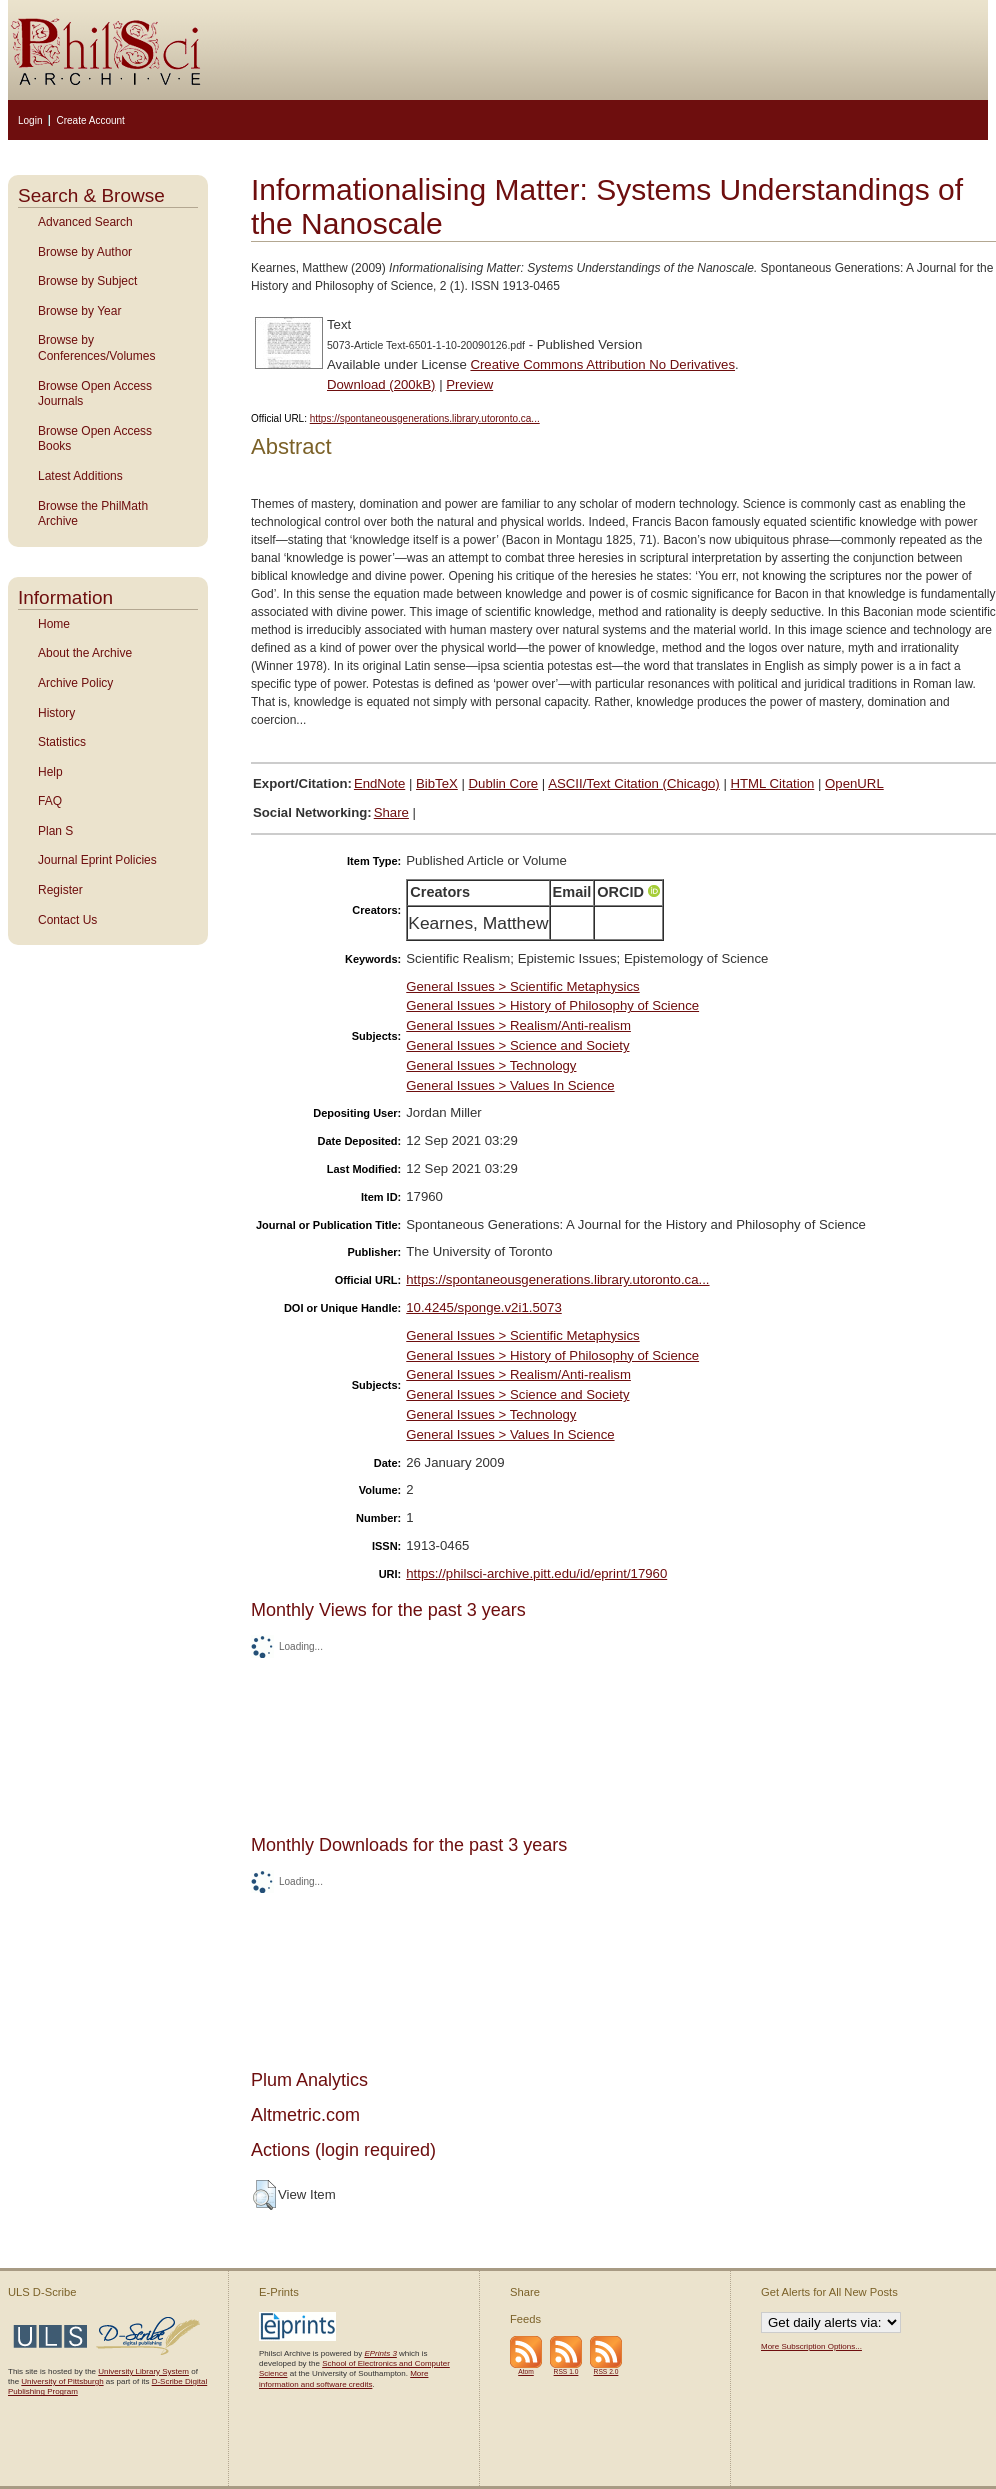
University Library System (143, 2371)
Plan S (55, 831)
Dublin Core (504, 783)
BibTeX (437, 783)
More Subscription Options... (811, 2346)
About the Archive (85, 653)
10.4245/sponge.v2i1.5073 (483, 1307)
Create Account (90, 120)
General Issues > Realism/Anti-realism (518, 1025)
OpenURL (854, 783)
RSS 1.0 (566, 2371)
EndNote (379, 783)
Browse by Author (85, 252)
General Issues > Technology (491, 1065)
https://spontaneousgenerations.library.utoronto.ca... (425, 418)
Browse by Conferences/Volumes (96, 348)
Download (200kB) (381, 384)
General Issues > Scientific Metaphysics (522, 986)
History (56, 713)
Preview (469, 384)
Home (54, 624)
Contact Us (67, 920)
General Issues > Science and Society (517, 1045)
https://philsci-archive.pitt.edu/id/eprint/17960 (536, 1573)
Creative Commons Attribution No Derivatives (602, 364)
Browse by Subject (87, 281)
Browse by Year (79, 311)
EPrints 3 (380, 2353)
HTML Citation (773, 783)
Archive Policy (75, 683)
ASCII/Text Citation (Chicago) (634, 783)
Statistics (62, 742)
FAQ (50, 801)
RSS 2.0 (606, 2371)
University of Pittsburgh (62, 2381)
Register (60, 890)
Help (50, 772)
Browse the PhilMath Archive (93, 514)
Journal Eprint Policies (97, 860)
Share (391, 812)
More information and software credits (343, 2378)
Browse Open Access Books (95, 439)
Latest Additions (80, 476)
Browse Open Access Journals (95, 394)
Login (30, 120)
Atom (526, 2371)
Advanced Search (85, 222)
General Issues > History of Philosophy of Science (552, 1005)
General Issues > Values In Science (510, 1085)
